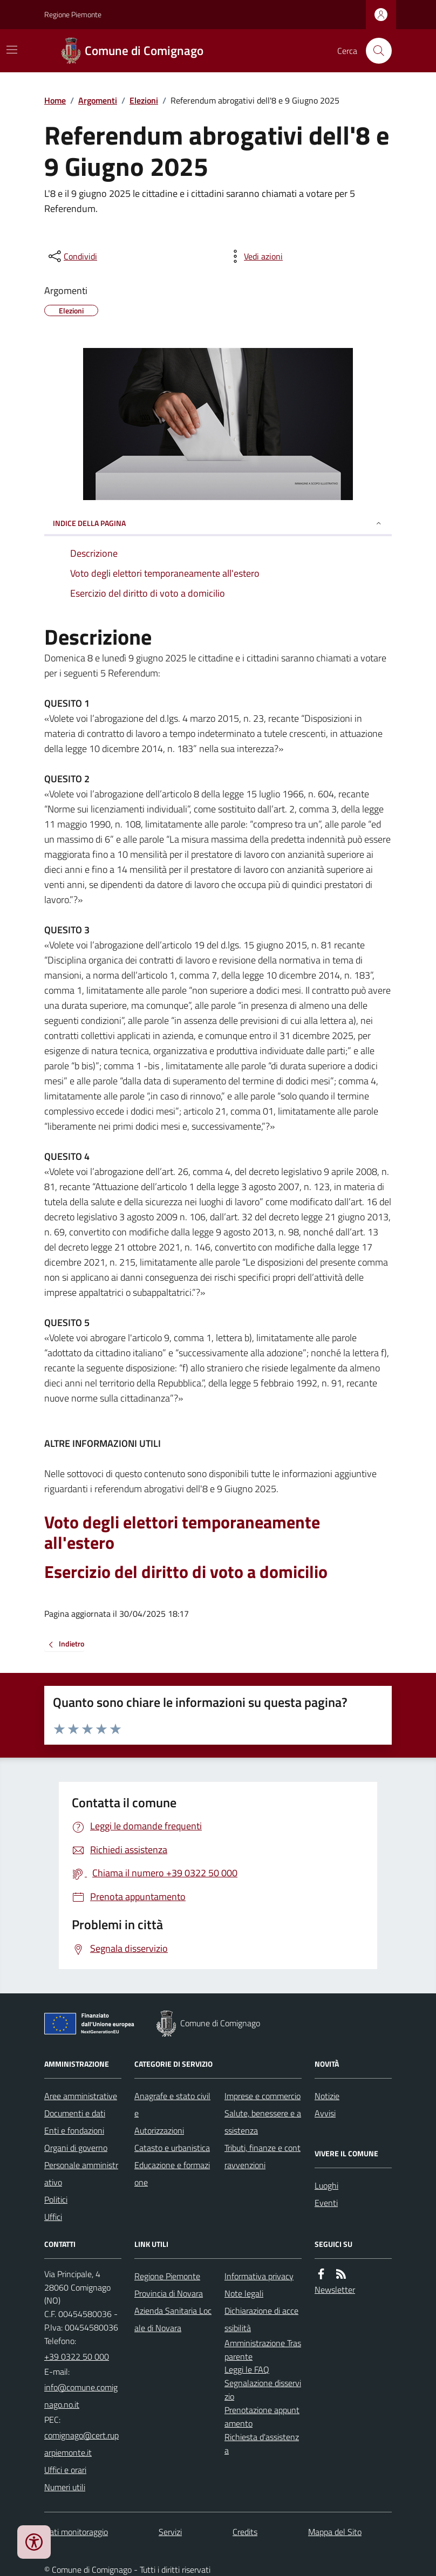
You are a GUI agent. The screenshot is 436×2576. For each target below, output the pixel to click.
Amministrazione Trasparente (262, 2349)
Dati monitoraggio (76, 2531)
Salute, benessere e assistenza (262, 2122)
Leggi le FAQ (246, 2369)
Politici (55, 2199)
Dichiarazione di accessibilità (261, 2319)
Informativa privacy (259, 2276)
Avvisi (325, 2113)
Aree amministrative (80, 2095)
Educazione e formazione (172, 2173)
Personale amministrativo (81, 2173)
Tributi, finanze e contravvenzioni (262, 2156)
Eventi (326, 2202)
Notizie (327, 2095)
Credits (245, 2531)
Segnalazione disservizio (262, 2389)
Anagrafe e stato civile (172, 2104)
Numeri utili (64, 2487)
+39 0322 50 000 (76, 2356)
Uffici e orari (65, 2469)
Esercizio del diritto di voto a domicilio (186, 1571)
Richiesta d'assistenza (261, 2443)
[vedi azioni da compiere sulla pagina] (254, 256)
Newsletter (335, 2289)
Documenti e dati (74, 2113)
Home (55, 100)
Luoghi (326, 2185)
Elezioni (144, 100)
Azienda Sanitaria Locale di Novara (173, 2319)
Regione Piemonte (72, 14)
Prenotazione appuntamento (261, 2416)
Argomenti (97, 100)
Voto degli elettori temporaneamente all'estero (182, 1532)
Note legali (243, 2293)
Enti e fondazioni (74, 2130)
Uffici (53, 2216)
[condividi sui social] (71, 256)
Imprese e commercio (262, 2095)
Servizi (170, 2531)
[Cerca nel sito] (374, 51)
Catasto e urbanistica (172, 2147)
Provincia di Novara (168, 2293)
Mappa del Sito (335, 2531)
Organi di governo (75, 2147)
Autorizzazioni (159, 2130)
